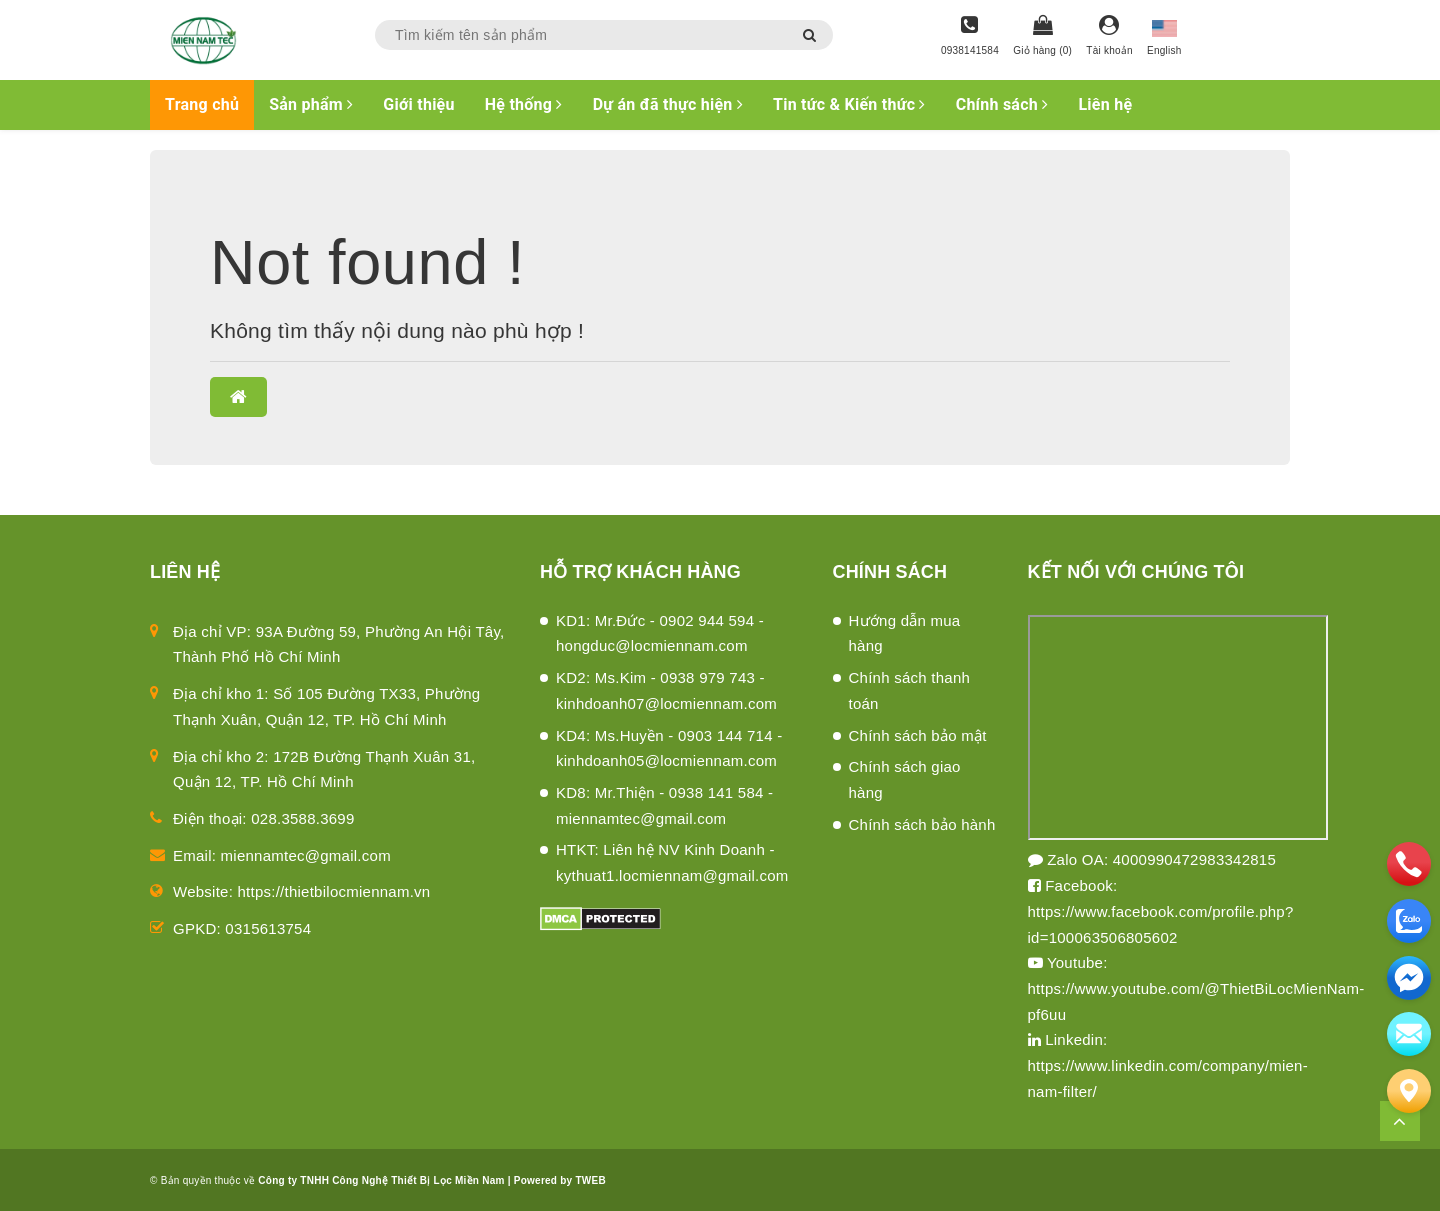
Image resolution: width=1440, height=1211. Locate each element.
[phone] (1409, 864)
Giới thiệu (418, 104)
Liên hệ (1105, 104)
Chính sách (1002, 104)
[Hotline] (970, 37)
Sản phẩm (311, 104)
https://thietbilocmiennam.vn (334, 891)
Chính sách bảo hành (922, 824)
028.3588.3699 (302, 818)
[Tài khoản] (1109, 37)
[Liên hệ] (1409, 1091)
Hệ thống (524, 104)
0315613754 (268, 928)
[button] (238, 397)
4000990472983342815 (1194, 859)
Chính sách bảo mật (918, 735)
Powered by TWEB (560, 1180)
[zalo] (1409, 921)
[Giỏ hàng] (1042, 37)
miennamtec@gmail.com (306, 855)
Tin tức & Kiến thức (849, 104)
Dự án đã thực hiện (668, 104)
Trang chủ (202, 104)
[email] (1409, 978)
